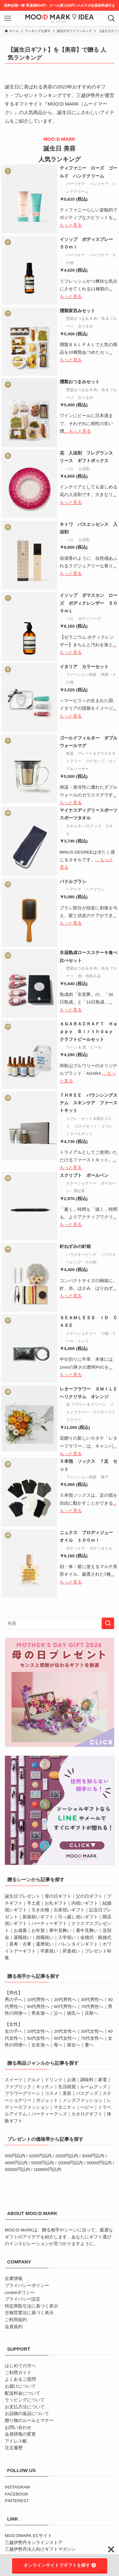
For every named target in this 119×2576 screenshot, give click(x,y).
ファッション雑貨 (81, 674)
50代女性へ (38, 2038)
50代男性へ (38, 2006)
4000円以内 (16, 2162)
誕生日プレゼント (22, 1896)
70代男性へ (92, 2006)
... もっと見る (77, 431)
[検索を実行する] (108, 1623)
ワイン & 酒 (76, 1047)
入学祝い (67, 1937)
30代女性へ (92, 2031)
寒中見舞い (60, 1930)
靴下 (105, 1477)
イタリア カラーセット (84, 666)
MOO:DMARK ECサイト (28, 2535)
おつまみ (85, 326)
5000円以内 (42, 2162)
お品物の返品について (27, 2413)
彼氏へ (73, 2013)
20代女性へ (65, 2031)
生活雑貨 (67, 2086)
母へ (58, 2045)
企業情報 (14, 2278)
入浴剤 (83, 469)
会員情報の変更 (20, 2434)
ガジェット (47, 2100)
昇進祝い (71, 1951)
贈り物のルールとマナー (29, 2420)
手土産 (33, 1903)
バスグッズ (87, 2093)
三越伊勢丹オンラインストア (34, 2542)
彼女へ (73, 2045)
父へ (58, 2013)
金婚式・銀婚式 (95, 1937)
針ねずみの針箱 (75, 1246)
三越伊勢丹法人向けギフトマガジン (40, 2549)
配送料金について (22, 2393)
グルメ (33, 2079)
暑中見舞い (87, 1930)
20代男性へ (65, 1999)
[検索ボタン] (111, 18)
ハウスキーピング (81, 1254)
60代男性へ (65, 2006)
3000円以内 (93, 2155)
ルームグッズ (93, 2086)
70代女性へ (92, 2038)
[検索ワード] (59, 1623)
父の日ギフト (89, 1896)
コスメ (51, 2093)
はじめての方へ (20, 2365)
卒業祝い (49, 1951)
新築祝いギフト (38, 1916)
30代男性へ (92, 1999)
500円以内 (15, 2155)
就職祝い (45, 1937)
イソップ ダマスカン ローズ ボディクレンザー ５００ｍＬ (88, 603)
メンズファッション (82, 2100)
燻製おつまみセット (80, 381)
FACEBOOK (16, 2494)
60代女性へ (65, 2038)
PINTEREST (17, 2500)
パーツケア (75, 184)
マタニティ (65, 2107)
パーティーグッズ (49, 2114)
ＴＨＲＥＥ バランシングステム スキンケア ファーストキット (88, 1103)
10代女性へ (38, 2031)
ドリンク (54, 2079)
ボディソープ (89, 619)
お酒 (71, 2079)
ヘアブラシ (95, 889)
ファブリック (18, 2086)
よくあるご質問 (20, 2379)
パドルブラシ (73, 881)
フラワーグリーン (22, 2093)
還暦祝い (45, 1944)
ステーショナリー (81, 1183)
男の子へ (14, 1999)
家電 (102, 2079)
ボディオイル (100, 1548)
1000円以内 (40, 2155)
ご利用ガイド (18, 2372)
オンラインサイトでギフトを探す (59, 2565)
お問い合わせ (18, 2427)
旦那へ (91, 2013)
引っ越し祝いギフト (78, 1916)
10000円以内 (70, 2162)
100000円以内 (47, 2169)
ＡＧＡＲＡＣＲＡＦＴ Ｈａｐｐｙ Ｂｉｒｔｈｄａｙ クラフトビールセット (88, 1032)
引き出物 (40, 1910)
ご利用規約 (16, 2319)
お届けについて (20, 2386)
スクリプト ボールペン (84, 1175)
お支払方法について (25, 2407)
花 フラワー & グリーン (86, 1404)
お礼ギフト (56, 1903)
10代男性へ (38, 1999)
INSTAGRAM (17, 2487)
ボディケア (75, 1548)
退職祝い (22, 1937)
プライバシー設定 (22, 2299)
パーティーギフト (49, 1923)
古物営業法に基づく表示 (29, 2312)
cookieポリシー (20, 2292)
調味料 (87, 2079)
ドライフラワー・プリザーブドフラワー (91, 1412)
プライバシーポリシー (27, 2285)
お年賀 (38, 1930)
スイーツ (14, 2079)
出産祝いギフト (69, 1910)
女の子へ (14, 2031)
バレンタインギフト (78, 1944)
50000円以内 (17, 2169)
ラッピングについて (25, 2400)
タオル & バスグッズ (83, 826)
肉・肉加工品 (89, 976)
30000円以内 (99, 2162)
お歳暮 (20, 1930)
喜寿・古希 (20, 1944)
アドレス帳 (16, 2441)
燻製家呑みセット (77, 310)
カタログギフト (86, 2114)
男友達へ (40, 2013)
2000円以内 (66, 2155)
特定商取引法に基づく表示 (31, 2306)
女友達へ (40, 2045)
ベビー (87, 2107)
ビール (96, 1047)
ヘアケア (73, 889)
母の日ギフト (58, 1896)
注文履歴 (14, 2447)
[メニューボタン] (7, 18)
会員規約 (14, 2326)
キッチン (45, 2086)
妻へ (89, 2045)
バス (70, 469)
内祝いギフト (84, 1903)
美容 (67, 2093)
